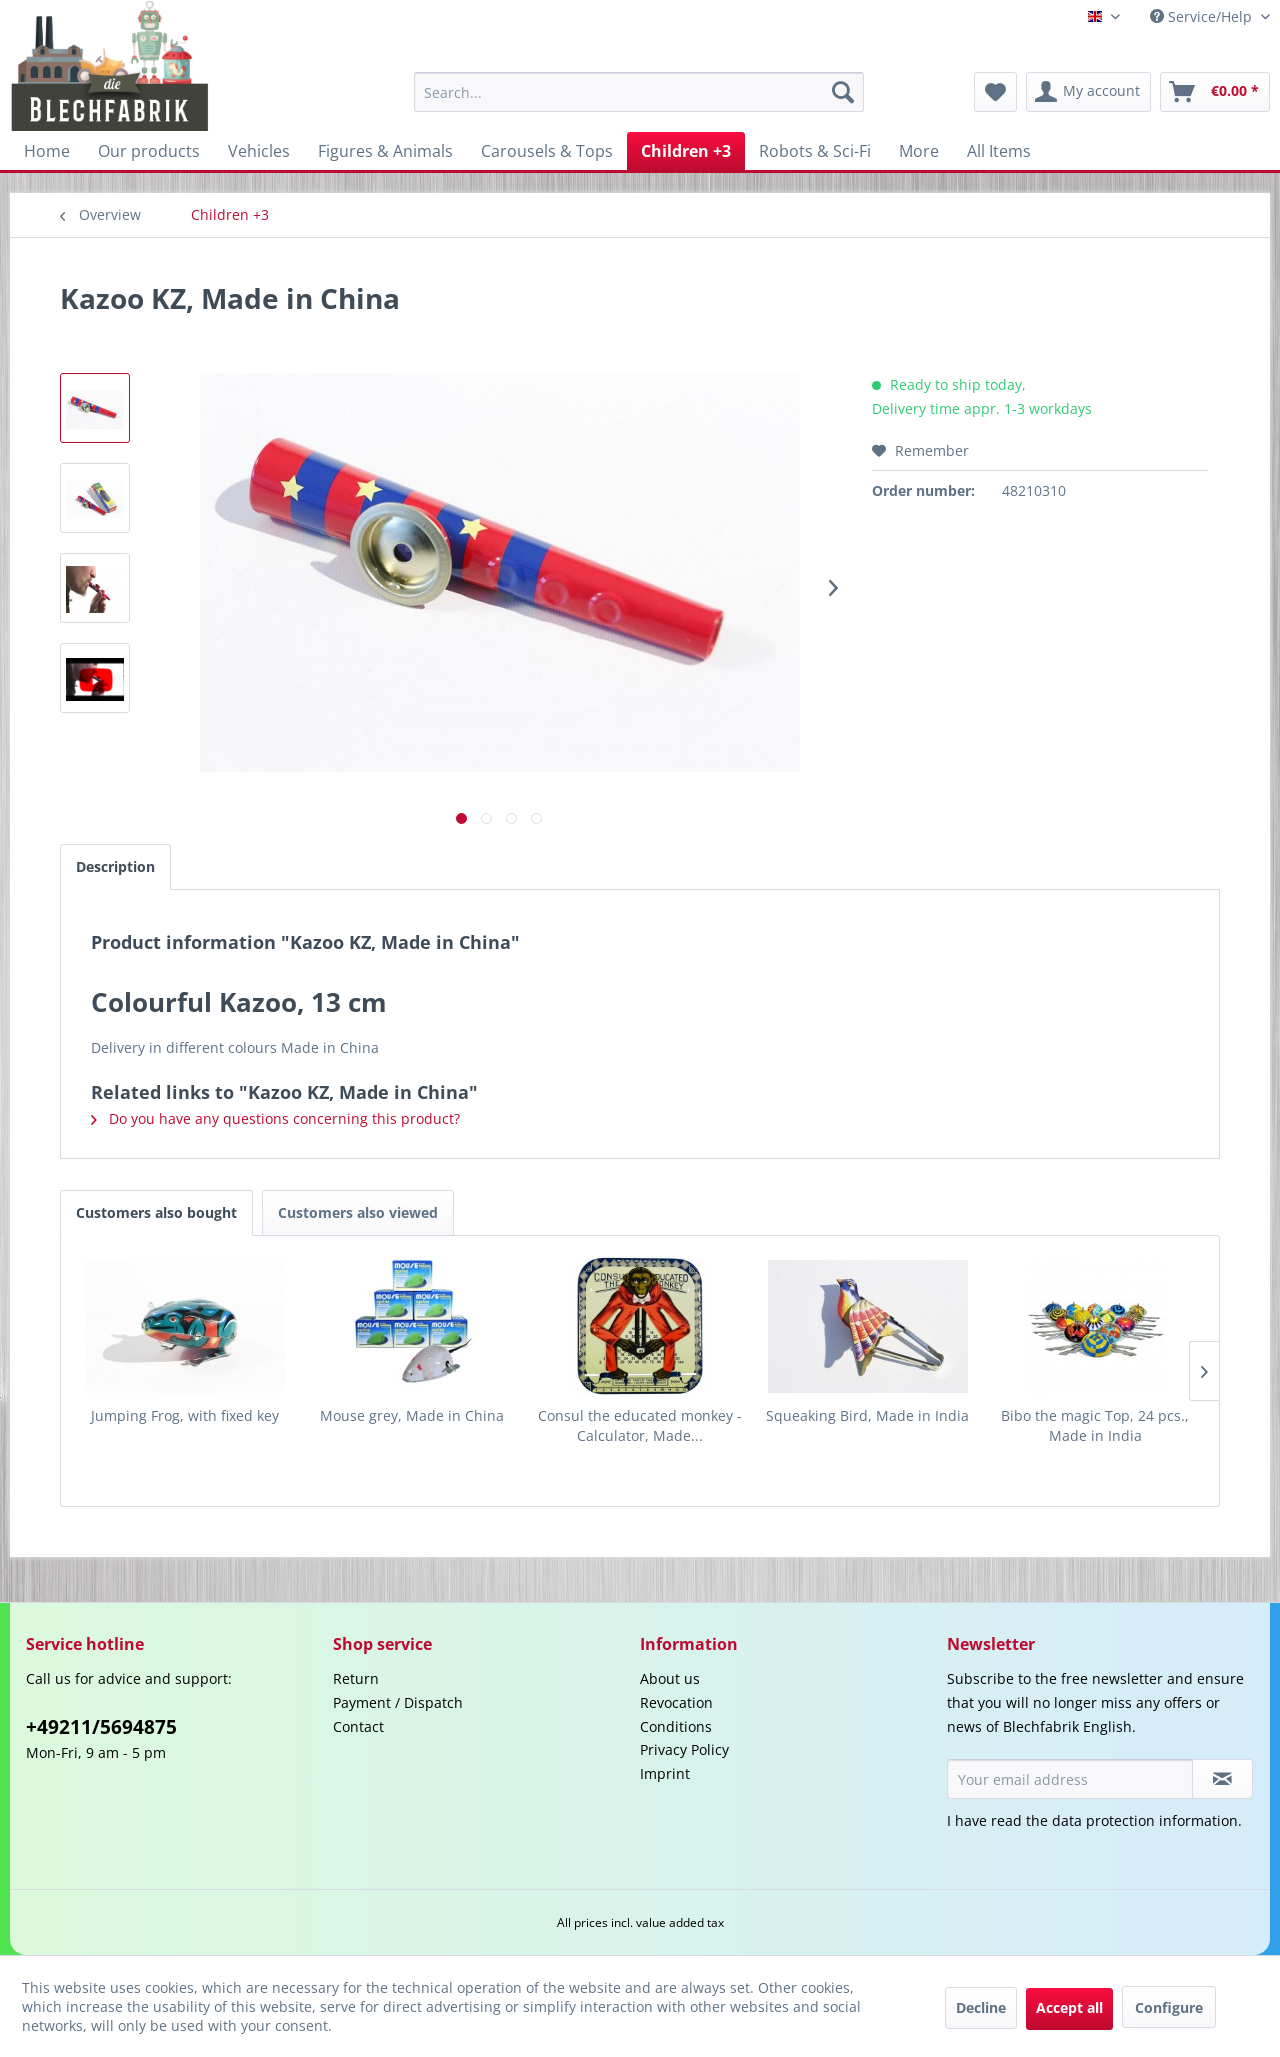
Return (356, 1678)
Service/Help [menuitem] (1203, 16)
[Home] (47, 151)
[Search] (843, 92)
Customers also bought (156, 1212)
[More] (919, 151)
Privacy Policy (684, 1749)
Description (115, 866)
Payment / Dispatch (398, 1702)
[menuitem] (639, 92)
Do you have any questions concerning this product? (275, 1118)
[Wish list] (995, 92)
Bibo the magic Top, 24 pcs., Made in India (1095, 1425)
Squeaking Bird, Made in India (867, 1415)
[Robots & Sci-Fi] (815, 151)
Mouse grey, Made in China (412, 1415)
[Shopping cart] (1215, 92)
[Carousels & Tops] (547, 151)
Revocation (676, 1702)
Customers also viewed (358, 1212)
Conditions (676, 1726)
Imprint (665, 1773)
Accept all (1069, 2007)
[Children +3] (686, 151)
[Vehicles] (259, 151)
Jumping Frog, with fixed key (185, 1415)
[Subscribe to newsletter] (1222, 1779)
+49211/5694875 (101, 1727)
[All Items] (999, 151)
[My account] (1088, 92)
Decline (981, 2007)
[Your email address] (1070, 1779)
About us (670, 1678)
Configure (1169, 2007)
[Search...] (639, 92)
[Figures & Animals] (385, 151)
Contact (358, 1726)
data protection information (1145, 1820)
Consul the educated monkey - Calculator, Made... (640, 1425)
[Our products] (149, 151)
